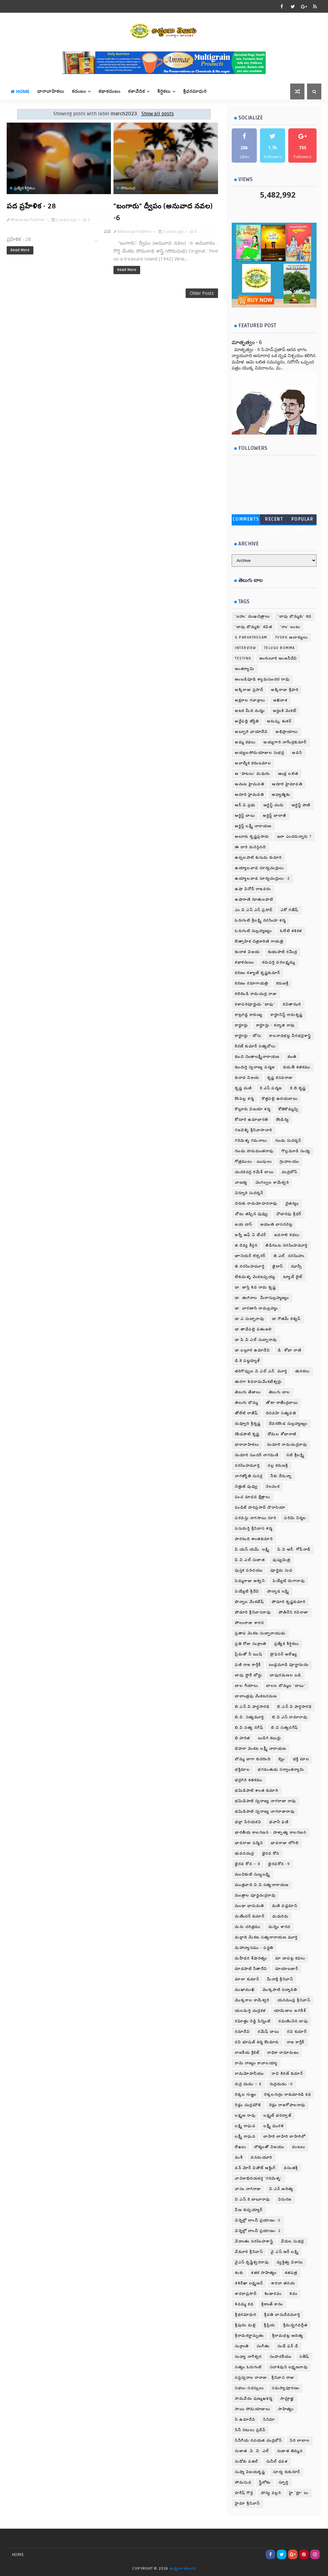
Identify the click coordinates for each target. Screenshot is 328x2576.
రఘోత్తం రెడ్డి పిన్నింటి (252, 2021)
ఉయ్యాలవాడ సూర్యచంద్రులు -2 (262, 878)
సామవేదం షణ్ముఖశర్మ (253, 2398)
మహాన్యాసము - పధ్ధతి (254, 1947)
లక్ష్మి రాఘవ (245, 2126)
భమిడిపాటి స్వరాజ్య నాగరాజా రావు (265, 1801)
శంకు (239, 2272)
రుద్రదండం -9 (281, 2084)
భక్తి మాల (301, 1759)
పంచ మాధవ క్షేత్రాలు (252, 1497)
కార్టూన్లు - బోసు (248, 1035)
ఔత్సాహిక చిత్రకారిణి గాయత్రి (259, 941)
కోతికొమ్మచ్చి (288, 1109)
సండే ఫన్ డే (287, 2346)
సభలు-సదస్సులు (249, 2388)
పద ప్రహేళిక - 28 (31, 206)
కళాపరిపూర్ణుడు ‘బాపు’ (255, 1004)
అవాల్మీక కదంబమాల (253, 763)
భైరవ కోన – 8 (247, 1864)
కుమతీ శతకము (297, 1067)
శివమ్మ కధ (244, 2304)
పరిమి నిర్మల (295, 1518)
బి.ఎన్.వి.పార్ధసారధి (294, 1706)
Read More (20, 250)
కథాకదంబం (109, 91)
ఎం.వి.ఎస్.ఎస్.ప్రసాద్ (254, 910)
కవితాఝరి (292, 1004)
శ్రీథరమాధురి (245, 2314)
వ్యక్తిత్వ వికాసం (290, 2262)
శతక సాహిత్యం (264, 2272)
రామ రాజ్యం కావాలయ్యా (256, 2063)
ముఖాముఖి (245, 1989)
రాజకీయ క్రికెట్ (247, 2052)
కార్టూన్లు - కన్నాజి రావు (275, 1025)
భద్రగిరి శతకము (249, 1780)
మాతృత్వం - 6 (247, 342)
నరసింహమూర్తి (247, 1465)
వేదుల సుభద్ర (292, 2241)
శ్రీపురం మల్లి (245, 2325)
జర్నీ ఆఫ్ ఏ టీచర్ (250, 1235)
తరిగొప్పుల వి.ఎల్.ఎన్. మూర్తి (261, 1371)
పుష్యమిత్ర (281, 1560)
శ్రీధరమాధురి (195, 91)
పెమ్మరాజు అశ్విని (250, 1581)
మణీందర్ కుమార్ (249, 1916)
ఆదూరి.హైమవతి (249, 794)
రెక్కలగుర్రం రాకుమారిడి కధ (287, 2094)
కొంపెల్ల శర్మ (244, 1098)
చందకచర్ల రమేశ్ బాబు (254, 1172)
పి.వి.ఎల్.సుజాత (250, 1560)
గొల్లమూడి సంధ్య (296, 1151)
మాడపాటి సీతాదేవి (251, 1968)
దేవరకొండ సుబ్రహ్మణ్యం (288, 1423)
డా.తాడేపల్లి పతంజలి (253, 1329)
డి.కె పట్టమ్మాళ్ (247, 1360)
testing (243, 658)
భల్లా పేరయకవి (248, 1822)
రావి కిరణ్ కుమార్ (287, 2073)
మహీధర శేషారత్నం (251, 1958)
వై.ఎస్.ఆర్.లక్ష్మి (284, 2251)
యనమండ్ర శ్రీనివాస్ (294, 2000)
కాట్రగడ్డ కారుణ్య (249, 1014)
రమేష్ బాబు (268, 2031)
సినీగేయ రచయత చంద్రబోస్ (258, 2440)
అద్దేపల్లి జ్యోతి (247, 721)
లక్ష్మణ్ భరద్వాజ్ (277, 2115)
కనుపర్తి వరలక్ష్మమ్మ (278, 962)
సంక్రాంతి (242, 2346)
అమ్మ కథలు (245, 742)
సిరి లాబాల (300, 2440)
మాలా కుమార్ (247, 1979)
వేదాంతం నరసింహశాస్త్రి (254, 2241)
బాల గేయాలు (246, 1685)
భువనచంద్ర (244, 1853)
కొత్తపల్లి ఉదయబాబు (279, 1098)
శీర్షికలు (164, 91)
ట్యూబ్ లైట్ (293, 1276)
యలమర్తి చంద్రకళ (250, 2010)
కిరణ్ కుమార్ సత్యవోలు (255, 1046)
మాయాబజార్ (286, 1968)
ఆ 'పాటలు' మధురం (252, 773)
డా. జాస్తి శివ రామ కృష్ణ (255, 1287)
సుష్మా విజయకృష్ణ (250, 2472)
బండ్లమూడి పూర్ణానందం (289, 1664)
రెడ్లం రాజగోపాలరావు (287, 2105)
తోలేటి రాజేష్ (246, 1413)
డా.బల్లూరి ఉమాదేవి (252, 1350)
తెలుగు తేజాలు (248, 1392)
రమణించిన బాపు (293, 2021)
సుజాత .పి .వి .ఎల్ (252, 2451)
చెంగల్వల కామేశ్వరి (272, 1182)
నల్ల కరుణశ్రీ (278, 1465)
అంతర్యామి (244, 668)
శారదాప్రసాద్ (245, 2293)
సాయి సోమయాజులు (252, 2409)
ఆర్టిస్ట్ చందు (273, 805)
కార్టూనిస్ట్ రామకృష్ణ (286, 1014)
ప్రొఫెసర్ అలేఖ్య (283, 1654)
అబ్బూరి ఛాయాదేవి (251, 731)
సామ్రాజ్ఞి (287, 2398)
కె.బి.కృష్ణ (298, 1088)
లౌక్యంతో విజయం (269, 2147)
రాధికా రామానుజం (283, 2052)
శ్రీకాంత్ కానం (272, 2304)
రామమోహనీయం (249, 2073)
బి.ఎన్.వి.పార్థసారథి (252, 1706)
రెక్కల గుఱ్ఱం (245, 2094)
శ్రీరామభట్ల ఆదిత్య (288, 2335)
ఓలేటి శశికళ (291, 931)
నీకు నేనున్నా (280, 1476)
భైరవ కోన (270, 1853)
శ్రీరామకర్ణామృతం (249, 2335)
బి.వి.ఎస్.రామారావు (290, 1717)
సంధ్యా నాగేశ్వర (248, 2356)
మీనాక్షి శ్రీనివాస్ (280, 1979)
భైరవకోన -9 (279, 1864)
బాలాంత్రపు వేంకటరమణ (256, 1696)
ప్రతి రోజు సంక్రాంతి (250, 1643)
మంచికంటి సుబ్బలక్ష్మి (252, 1874)
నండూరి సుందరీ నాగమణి (256, 1455)
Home (20, 91)
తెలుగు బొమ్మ (246, 1402)
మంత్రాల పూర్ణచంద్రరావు (255, 1895)
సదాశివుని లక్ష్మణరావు (289, 2367)
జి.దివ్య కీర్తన (246, 1245)
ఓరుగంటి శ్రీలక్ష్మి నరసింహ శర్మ (260, 920)
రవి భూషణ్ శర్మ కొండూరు (257, 2042)
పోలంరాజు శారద (249, 1622)
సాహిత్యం (286, 2409)
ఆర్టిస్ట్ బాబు (245, 815)
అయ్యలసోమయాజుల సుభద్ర (259, 752)
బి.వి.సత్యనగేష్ (284, 1727)
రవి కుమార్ (297, 2031)
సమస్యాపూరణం (285, 2388)
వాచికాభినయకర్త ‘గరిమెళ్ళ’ (258, 2178)
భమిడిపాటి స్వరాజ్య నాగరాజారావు (265, 1811)
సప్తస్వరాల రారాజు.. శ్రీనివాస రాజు (265, 2377)
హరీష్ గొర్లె (244, 2493)
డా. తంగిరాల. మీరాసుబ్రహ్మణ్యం (262, 1297)
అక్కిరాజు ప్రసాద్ (249, 689)
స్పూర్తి (284, 2482)
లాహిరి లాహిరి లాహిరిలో (284, 2136)
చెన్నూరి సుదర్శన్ (249, 1193)
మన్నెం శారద (279, 1926)
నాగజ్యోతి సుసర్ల (249, 1476)
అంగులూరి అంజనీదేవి (278, 658)
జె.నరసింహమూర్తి (249, 1266)
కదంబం (79, 91)
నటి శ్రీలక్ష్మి (295, 1455)
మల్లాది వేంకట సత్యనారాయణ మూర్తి (266, 1937)
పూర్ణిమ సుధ (281, 1570)
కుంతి (292, 1056)
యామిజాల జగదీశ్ (290, 2010)
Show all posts (157, 114)
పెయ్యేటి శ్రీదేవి (247, 1591)
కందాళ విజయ (247, 952)
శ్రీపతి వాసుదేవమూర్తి (282, 2314)
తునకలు (302, 1371)
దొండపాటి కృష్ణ (247, 1434)
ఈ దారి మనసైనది (250, 847)
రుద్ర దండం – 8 (248, 2084)
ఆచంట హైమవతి (249, 784)
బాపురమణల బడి (285, 1675)
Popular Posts (302, 520)
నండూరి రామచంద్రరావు (287, 1444)
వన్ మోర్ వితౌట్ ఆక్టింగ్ (255, 2168)
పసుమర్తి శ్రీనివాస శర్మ (253, 1528)
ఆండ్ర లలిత (288, 773)
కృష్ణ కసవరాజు (280, 1077)
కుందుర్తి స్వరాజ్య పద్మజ (255, 1067)
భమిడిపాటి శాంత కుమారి (256, 1790)
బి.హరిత (242, 1738)
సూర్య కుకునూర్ (286, 2472)
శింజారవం (273, 2293)
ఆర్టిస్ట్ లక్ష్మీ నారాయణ (253, 826)
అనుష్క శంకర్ (279, 721)
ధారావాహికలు (50, 91)
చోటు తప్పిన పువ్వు (251, 1214)
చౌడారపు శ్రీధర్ (289, 1214)
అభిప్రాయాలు (287, 731)
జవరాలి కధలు (287, 1235)
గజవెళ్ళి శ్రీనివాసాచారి (253, 1130)
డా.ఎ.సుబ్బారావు (249, 1318)
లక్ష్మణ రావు (245, 2115)
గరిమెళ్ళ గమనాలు (251, 1140)
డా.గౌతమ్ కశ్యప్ (286, 1318)
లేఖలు (240, 2147)
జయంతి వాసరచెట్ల (276, 1224)
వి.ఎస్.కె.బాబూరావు (252, 2199)
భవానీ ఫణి (279, 1822)
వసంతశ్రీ (291, 2168)
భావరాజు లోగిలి (285, 1843)
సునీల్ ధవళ (277, 2461)
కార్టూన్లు (241, 1025)
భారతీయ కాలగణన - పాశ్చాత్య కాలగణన (270, 1832)
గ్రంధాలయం (289, 1161)
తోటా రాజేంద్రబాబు (282, 1402)
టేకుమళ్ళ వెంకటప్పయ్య (255, 1276)
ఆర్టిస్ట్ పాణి (301, 805)
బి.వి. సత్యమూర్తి (249, 1717)
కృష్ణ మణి (243, 1088)
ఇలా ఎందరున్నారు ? (294, 836)
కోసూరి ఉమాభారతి (251, 1119)
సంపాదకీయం (281, 2356)
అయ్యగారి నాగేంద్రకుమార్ (285, 742)
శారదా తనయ (283, 2283)
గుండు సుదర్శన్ (288, 1140)
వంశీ (239, 2157)
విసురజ (285, 2199)
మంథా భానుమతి (249, 1905)
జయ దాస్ (243, 1224)
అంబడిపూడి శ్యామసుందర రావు (262, 679)
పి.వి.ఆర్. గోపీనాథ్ (294, 1549)
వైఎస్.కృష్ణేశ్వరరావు (252, 2262)
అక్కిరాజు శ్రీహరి (284, 689)
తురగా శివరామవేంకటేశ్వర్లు (258, 1381)
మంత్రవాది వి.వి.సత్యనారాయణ (262, 1885)
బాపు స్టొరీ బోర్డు (248, 1675)
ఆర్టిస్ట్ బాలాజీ (274, 815)
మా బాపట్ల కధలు (290, 1958)
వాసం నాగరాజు (248, 2189)
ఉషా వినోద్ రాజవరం (253, 889)
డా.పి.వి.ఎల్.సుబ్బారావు (256, 1339)
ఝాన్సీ (296, 1266)
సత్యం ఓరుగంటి (248, 2367)
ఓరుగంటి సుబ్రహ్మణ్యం (253, 931)
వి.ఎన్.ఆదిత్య (281, 2189)
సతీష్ (304, 2356)
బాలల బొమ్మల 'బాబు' (285, 1685)
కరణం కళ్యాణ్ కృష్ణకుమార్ (257, 972)
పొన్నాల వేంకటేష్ (249, 1601)
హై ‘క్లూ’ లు (299, 2493)
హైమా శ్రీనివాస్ (247, 2503)
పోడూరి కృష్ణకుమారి (289, 1601)
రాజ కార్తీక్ (295, 2042)
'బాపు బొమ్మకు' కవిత (253, 627)
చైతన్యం (292, 1203)
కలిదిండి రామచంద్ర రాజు (256, 993)
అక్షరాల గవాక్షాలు (250, 700)
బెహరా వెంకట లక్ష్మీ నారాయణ (260, 1748)
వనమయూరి (261, 2157)
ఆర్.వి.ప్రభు (245, 805)
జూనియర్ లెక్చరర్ (250, 1256)
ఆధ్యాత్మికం (281, 794)
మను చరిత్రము (248, 1926)
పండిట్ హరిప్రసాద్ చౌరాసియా (260, 1507)
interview (245, 648)
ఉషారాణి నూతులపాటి (254, 899)
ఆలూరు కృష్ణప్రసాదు (252, 836)
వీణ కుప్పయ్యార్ (249, 2210)
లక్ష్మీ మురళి (273, 2126)
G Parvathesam (251, 637)
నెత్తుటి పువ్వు (246, 1486)
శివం (293, 2293)
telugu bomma (279, 648)
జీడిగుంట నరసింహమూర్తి (286, 1245)
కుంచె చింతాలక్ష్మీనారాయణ (257, 1056)
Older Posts (202, 293)
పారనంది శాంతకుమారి (254, 1539)
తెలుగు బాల (279, 1392)
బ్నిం (281, 1759)
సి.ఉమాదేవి (245, 2419)
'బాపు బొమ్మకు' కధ (294, 616)
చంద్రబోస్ (289, 1172)
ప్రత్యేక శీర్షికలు (24, 188)
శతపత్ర (291, 2272)
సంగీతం (263, 2346)
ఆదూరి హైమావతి (287, 784)
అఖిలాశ (280, 700)
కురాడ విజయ (247, 1077)
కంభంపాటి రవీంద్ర (282, 952)
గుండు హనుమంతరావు (254, 1151)
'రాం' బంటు (290, 627)
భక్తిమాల (242, 1769)
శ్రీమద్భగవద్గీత (295, 2325)
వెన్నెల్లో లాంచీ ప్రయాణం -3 (258, 2220)
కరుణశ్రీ (282, 983)
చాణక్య (241, 1182)
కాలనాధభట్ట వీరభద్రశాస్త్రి (290, 1035)
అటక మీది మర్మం (250, 710)
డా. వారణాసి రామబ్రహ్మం (256, 1308)
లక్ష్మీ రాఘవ (245, 2136)
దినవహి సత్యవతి (281, 1413)
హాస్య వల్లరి (271, 2493)
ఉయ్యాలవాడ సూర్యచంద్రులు (259, 868)
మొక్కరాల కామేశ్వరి (252, 2000)
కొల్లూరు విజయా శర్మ (252, 1109)
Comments (246, 519)
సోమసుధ (128, 188)
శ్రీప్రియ (269, 2325)
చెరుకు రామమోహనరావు (256, 1203)
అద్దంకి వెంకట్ (285, 710)
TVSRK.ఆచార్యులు (291, 637)
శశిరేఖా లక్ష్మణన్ (249, 2283)
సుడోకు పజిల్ (246, 2461)
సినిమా (269, 2419)
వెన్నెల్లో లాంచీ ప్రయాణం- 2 (258, 2230)
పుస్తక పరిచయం (249, 1570)
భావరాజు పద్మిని (249, 1843)
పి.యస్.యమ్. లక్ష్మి (252, 1549)
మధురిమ (280, 1916)
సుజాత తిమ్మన (290, 2451)
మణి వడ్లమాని (284, 1905)
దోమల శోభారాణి (282, 1434)
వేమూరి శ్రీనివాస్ (249, 2251)
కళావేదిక (136, 91)
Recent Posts (274, 520)
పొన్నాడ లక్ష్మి (278, 1591)
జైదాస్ (277, 1266)
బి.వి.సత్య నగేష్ (249, 1727)
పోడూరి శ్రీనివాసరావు (253, 1612)
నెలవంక (273, 1486)
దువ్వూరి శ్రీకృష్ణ (248, 1423)
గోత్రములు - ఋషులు (253, 1161)
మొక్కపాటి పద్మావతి (280, 1989)
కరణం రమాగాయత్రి (251, 983)
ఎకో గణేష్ (289, 910)
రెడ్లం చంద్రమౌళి (248, 2105)
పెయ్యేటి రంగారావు (289, 1581)
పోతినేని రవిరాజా (294, 1612)
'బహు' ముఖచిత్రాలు (252, 616)
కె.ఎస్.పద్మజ (271, 1088)
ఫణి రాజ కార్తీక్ (248, 1664)
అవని (297, 752)
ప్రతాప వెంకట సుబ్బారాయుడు (260, 1633)
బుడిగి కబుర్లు (269, 1738)
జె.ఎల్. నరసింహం (289, 1256)
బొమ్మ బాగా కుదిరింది (252, 1759)
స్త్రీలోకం (265, 2482)
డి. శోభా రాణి (289, 1350)
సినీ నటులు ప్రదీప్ (250, 2430)
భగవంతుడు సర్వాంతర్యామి (281, 1769)
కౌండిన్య (282, 1119)
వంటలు (298, 2147)
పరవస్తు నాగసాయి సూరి (255, 1518)
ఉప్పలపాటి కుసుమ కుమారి (258, 857)
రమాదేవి (242, 2031)
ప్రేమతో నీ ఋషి (248, 1654)
